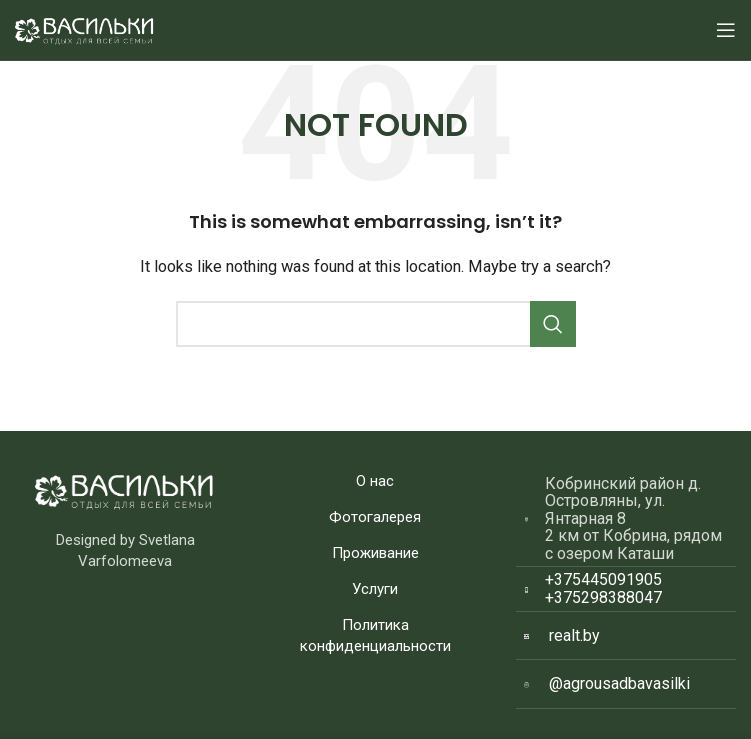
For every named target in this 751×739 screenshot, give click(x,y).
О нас (375, 481)
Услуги (375, 589)
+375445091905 (603, 579)
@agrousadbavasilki (619, 683)
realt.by (574, 635)
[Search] (376, 324)
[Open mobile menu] (726, 30)
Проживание (375, 553)
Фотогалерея (375, 517)
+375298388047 (603, 597)
